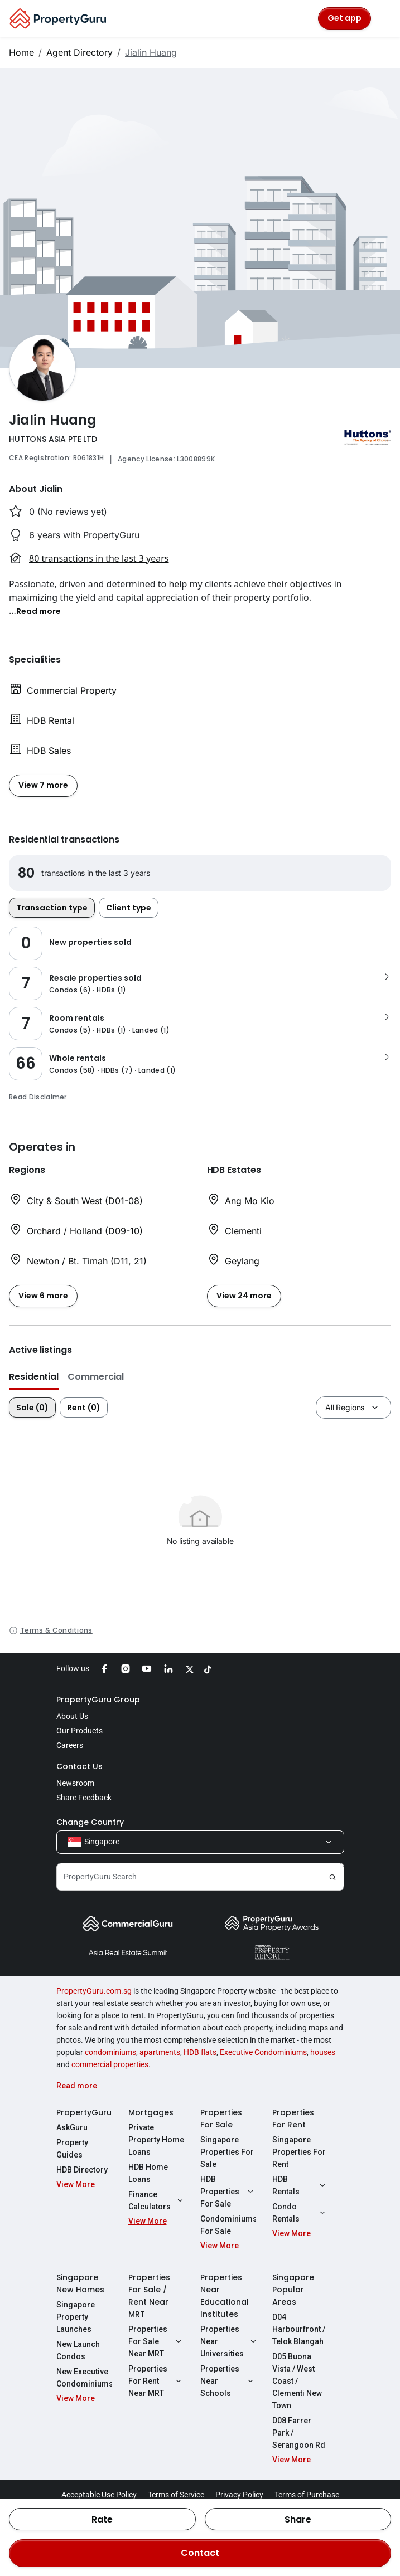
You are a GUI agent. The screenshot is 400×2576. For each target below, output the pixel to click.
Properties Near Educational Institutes (224, 2296)
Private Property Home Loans (156, 2139)
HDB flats (200, 2052)
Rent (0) (83, 1407)
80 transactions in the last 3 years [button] (98, 558)
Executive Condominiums (263, 2052)
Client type (128, 907)
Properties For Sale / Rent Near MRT (149, 2296)
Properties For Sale (221, 2118)
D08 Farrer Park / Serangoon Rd (298, 2433)
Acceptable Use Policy (99, 2494)
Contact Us (79, 1766)
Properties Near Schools (228, 2381)
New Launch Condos (78, 2350)
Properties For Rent (293, 2118)
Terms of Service (176, 2494)
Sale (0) (32, 1407)
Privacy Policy (239, 2494)
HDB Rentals (300, 2185)
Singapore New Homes (80, 2283)
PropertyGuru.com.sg (94, 1990)
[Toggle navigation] (384, 18)
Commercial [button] (96, 1376)
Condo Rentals (300, 2212)
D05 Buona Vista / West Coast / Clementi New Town (297, 2381)
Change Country (90, 1822)
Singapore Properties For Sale (227, 2152)
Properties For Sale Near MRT (156, 2341)
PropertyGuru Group (98, 1699)
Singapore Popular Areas (293, 2289)
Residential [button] (34, 1376)
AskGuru (72, 2127)
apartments (159, 2052)
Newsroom (75, 1783)
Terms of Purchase (306, 2494)
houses (322, 2052)
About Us (72, 1716)
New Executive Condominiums (84, 2377)
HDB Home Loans (148, 2173)
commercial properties (109, 2064)
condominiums (110, 2052)
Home (21, 52)
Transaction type (52, 907)
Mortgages (151, 2112)
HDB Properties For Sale (228, 2191)
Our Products (79, 1730)
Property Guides (72, 2148)
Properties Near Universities (228, 2341)
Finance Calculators (156, 2200)
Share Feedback (84, 1797)
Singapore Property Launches (75, 2317)
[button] (38, 611)
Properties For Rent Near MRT (156, 2381)
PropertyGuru (84, 2112)
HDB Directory (82, 2169)
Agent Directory (79, 52)
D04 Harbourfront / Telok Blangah (298, 2329)
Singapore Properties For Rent (299, 2152)
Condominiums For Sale (228, 2225)
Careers (69, 1745)
